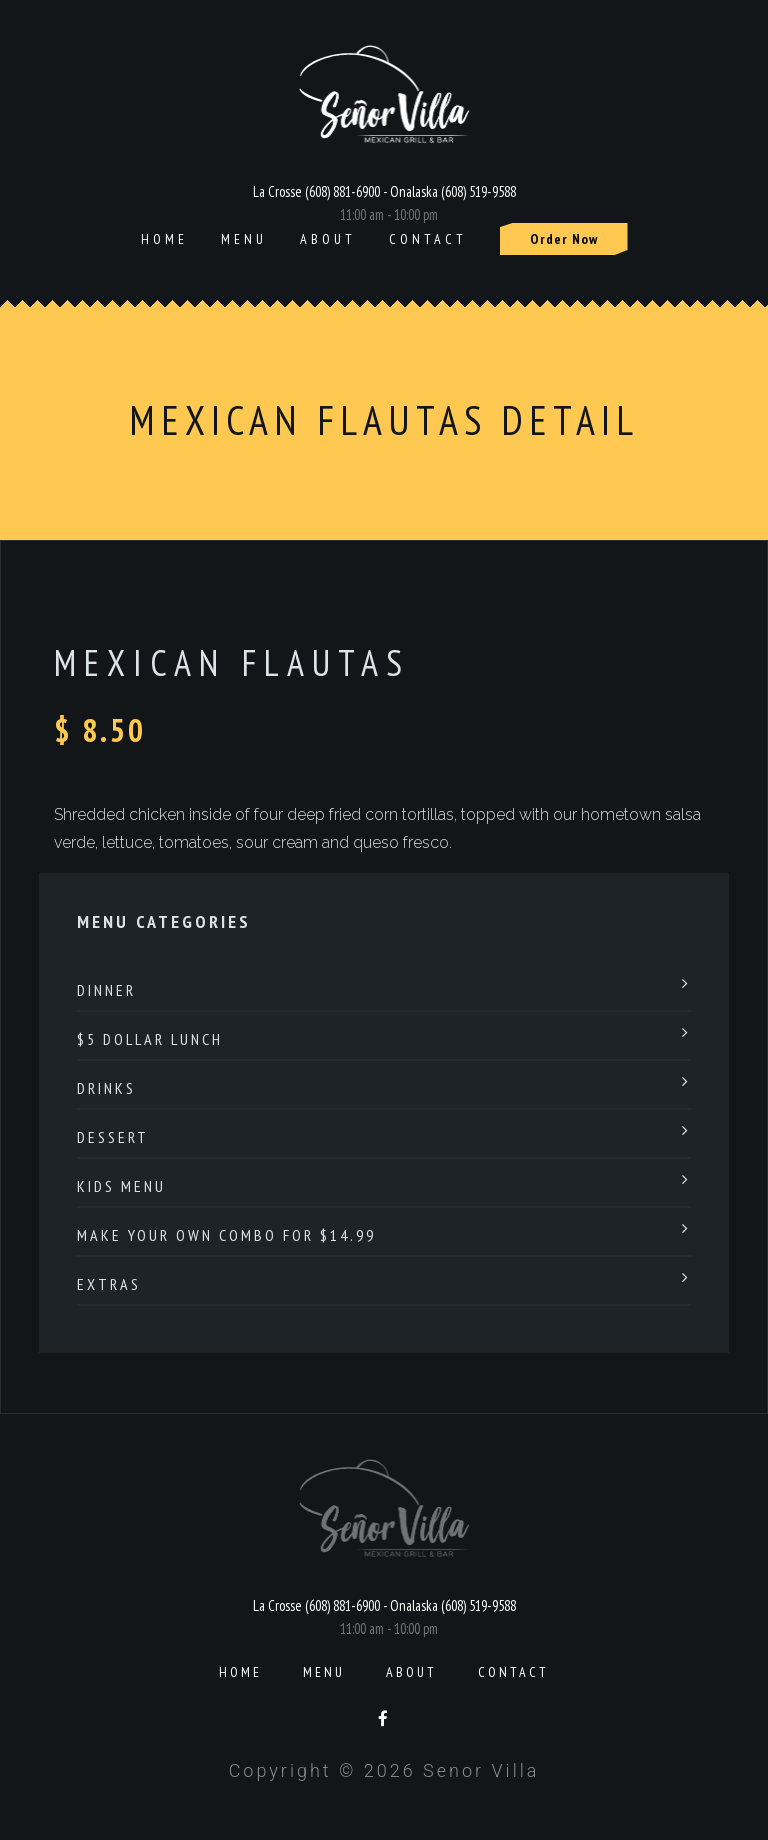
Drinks (106, 1088)
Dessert (113, 1137)
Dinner (106, 990)
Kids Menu (121, 1186)
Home (164, 239)
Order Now (564, 239)
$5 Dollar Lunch (150, 1039)
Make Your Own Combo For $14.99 (226, 1235)
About (328, 239)
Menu (244, 239)
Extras (109, 1284)
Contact (428, 239)
